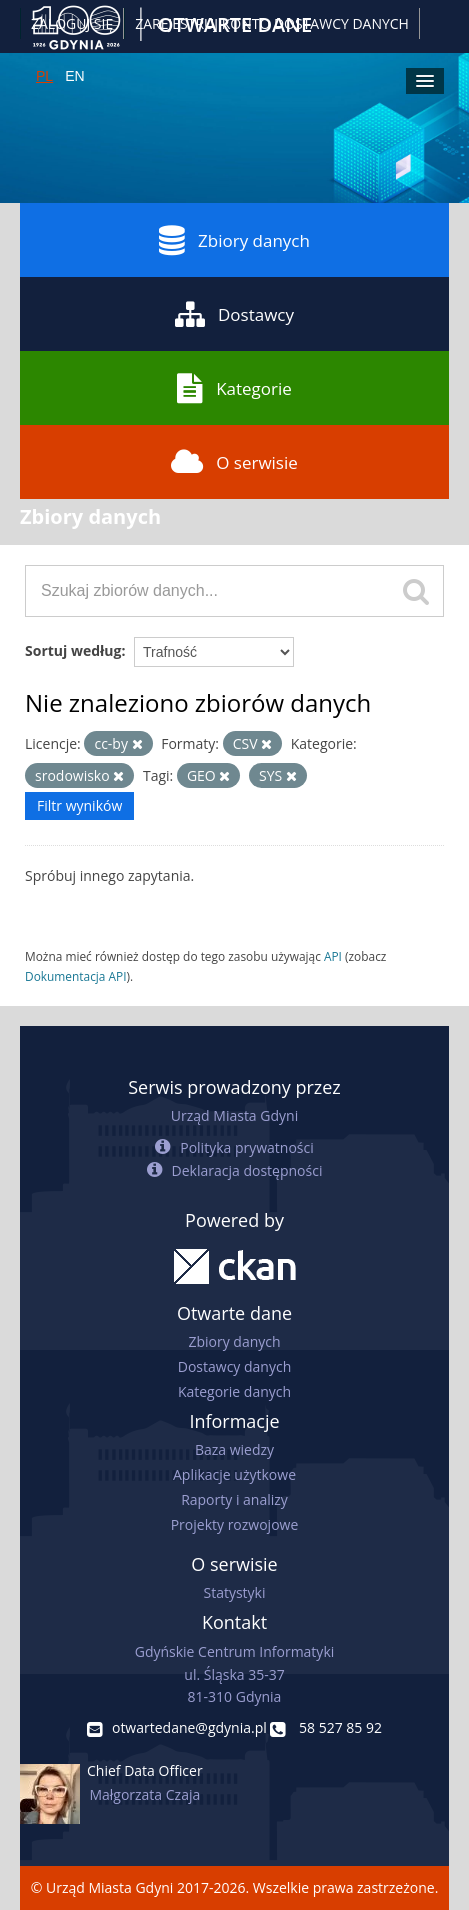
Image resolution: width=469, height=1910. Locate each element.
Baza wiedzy (234, 1449)
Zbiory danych (234, 240)
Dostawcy (234, 314)
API (333, 956)
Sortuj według (73, 650)
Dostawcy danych (234, 1366)
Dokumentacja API (76, 976)
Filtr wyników (79, 805)
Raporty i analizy (234, 1499)
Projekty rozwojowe (235, 1524)
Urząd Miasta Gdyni (234, 1115)
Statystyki (234, 1592)
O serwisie (234, 462)
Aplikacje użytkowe (234, 1474)
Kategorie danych (234, 1391)
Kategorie (234, 388)
